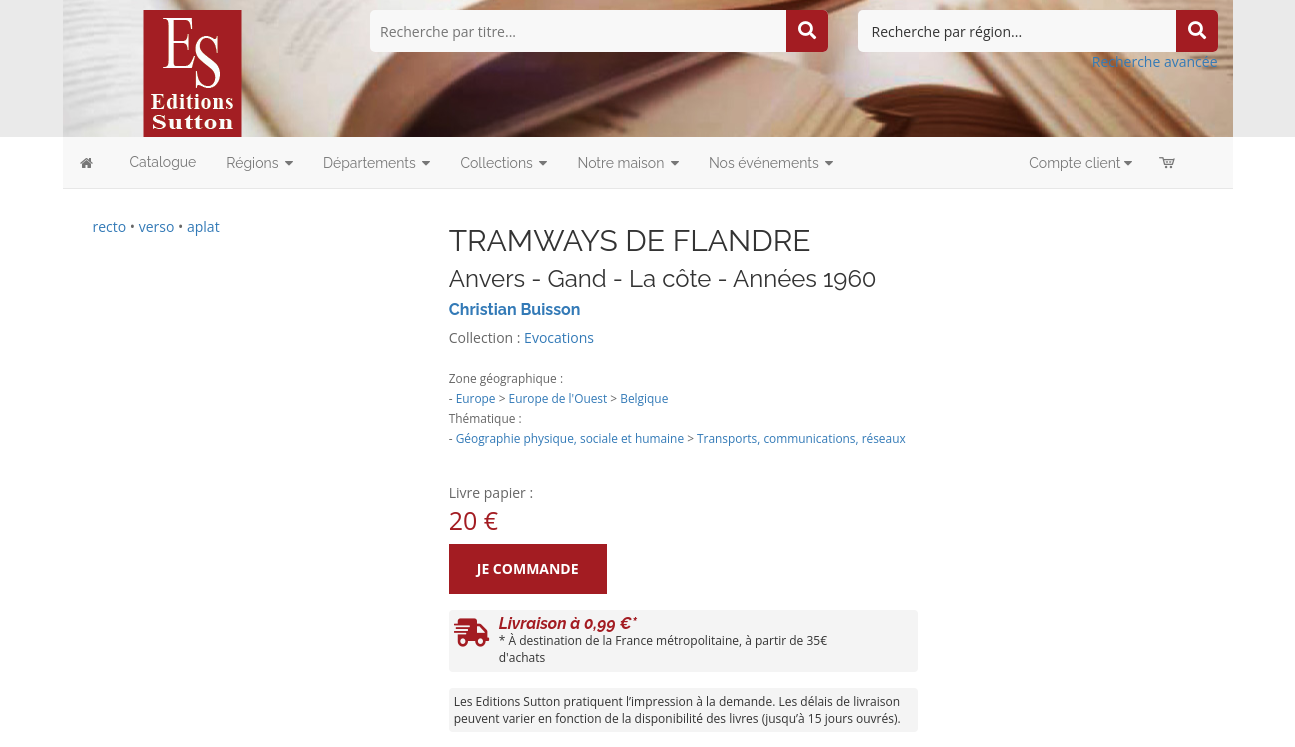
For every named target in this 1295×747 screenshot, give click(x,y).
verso (157, 226)
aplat (203, 226)
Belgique (644, 398)
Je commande (528, 568)
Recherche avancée (1155, 61)
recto (110, 226)
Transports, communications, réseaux (801, 438)
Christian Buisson (515, 309)
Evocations (559, 337)
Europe (476, 398)
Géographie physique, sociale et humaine (570, 438)
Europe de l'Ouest (558, 398)
